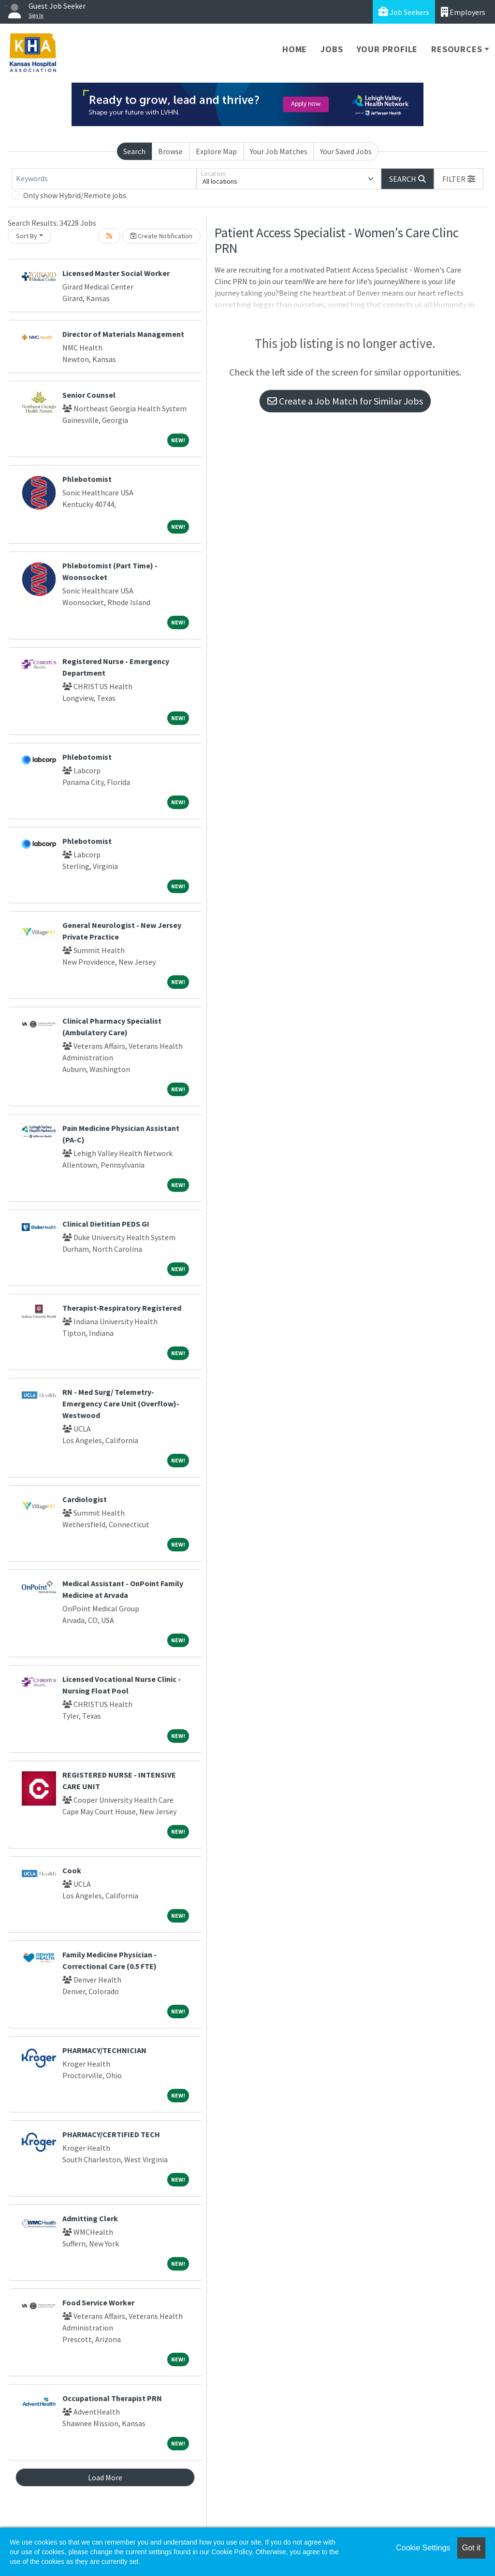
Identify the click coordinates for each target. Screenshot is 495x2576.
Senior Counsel (89, 395)
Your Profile (387, 49)
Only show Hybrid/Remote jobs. (75, 195)
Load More (105, 2477)
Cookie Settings (423, 2548)
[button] (458, 178)
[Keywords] (104, 178)
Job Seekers (404, 12)
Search (134, 151)
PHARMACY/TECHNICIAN (104, 2050)
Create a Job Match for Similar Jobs (345, 401)
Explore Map (216, 151)
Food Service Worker (98, 2302)
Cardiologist (84, 1499)
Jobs (331, 49)
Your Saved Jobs (346, 151)
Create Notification (161, 236)
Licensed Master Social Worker (116, 273)
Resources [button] (456, 49)
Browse (170, 151)
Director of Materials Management (123, 334)
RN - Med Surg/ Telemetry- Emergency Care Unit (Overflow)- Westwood (120, 1403)
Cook (71, 1870)
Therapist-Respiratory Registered (121, 1308)
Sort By (26, 236)
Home (294, 49)
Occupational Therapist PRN (112, 2398)
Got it (471, 2548)
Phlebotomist (87, 479)
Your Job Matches (278, 151)
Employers (463, 12)
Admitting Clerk (90, 2218)
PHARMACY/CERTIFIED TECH (111, 2134)
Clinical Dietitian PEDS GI (105, 1224)
